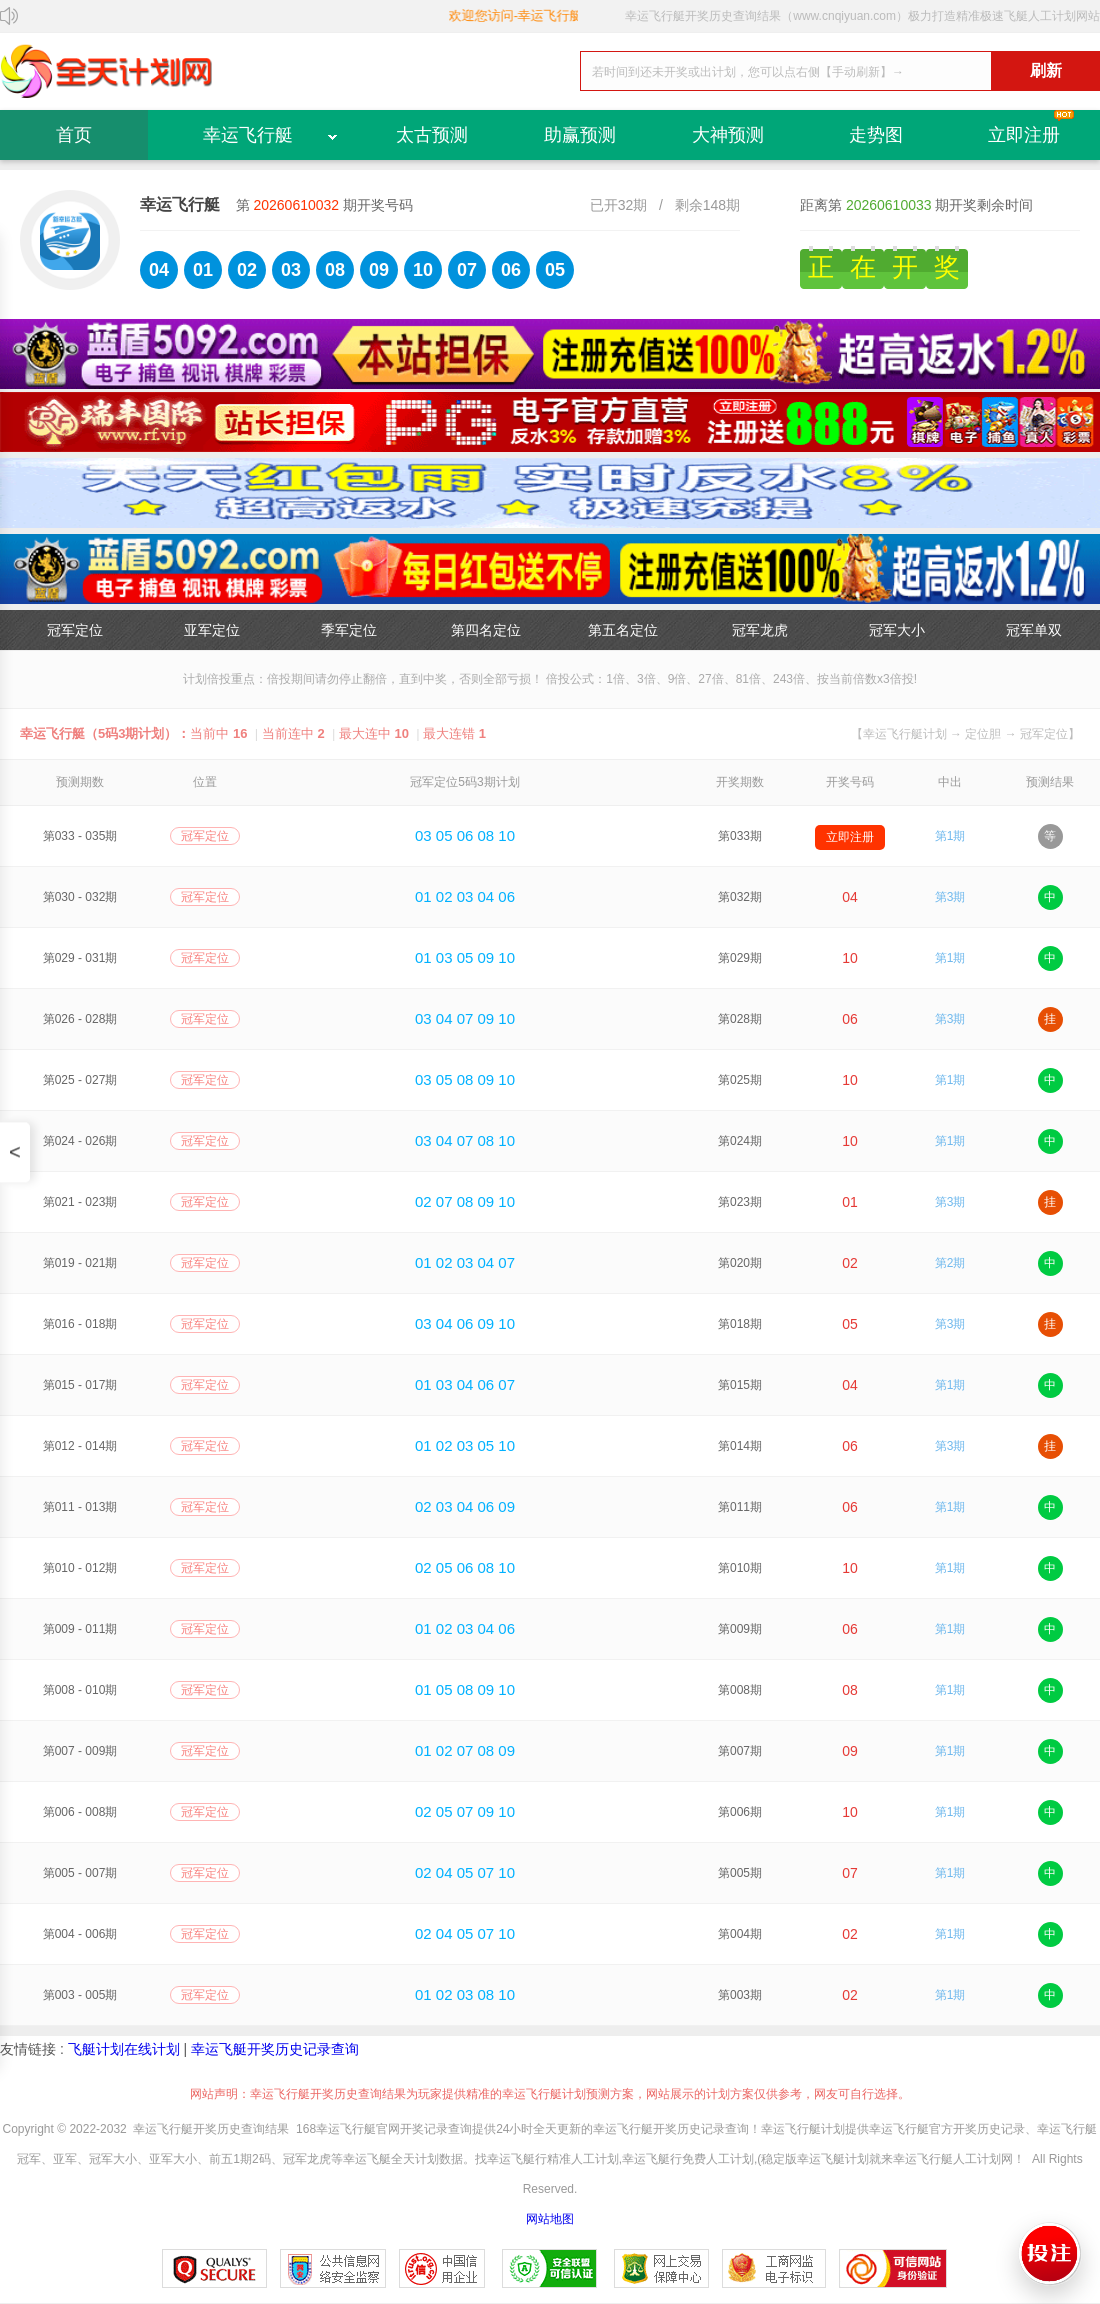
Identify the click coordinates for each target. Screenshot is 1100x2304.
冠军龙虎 (760, 630)
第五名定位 (623, 630)
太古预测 (432, 135)
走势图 (876, 135)
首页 (74, 135)
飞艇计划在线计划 (124, 2049)
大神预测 (728, 135)
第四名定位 (486, 630)
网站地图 (550, 2219)
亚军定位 (212, 630)
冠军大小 (897, 630)
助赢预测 (580, 135)
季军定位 (349, 630)
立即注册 (1024, 135)
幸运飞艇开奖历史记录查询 (275, 2049)
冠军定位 (75, 630)
